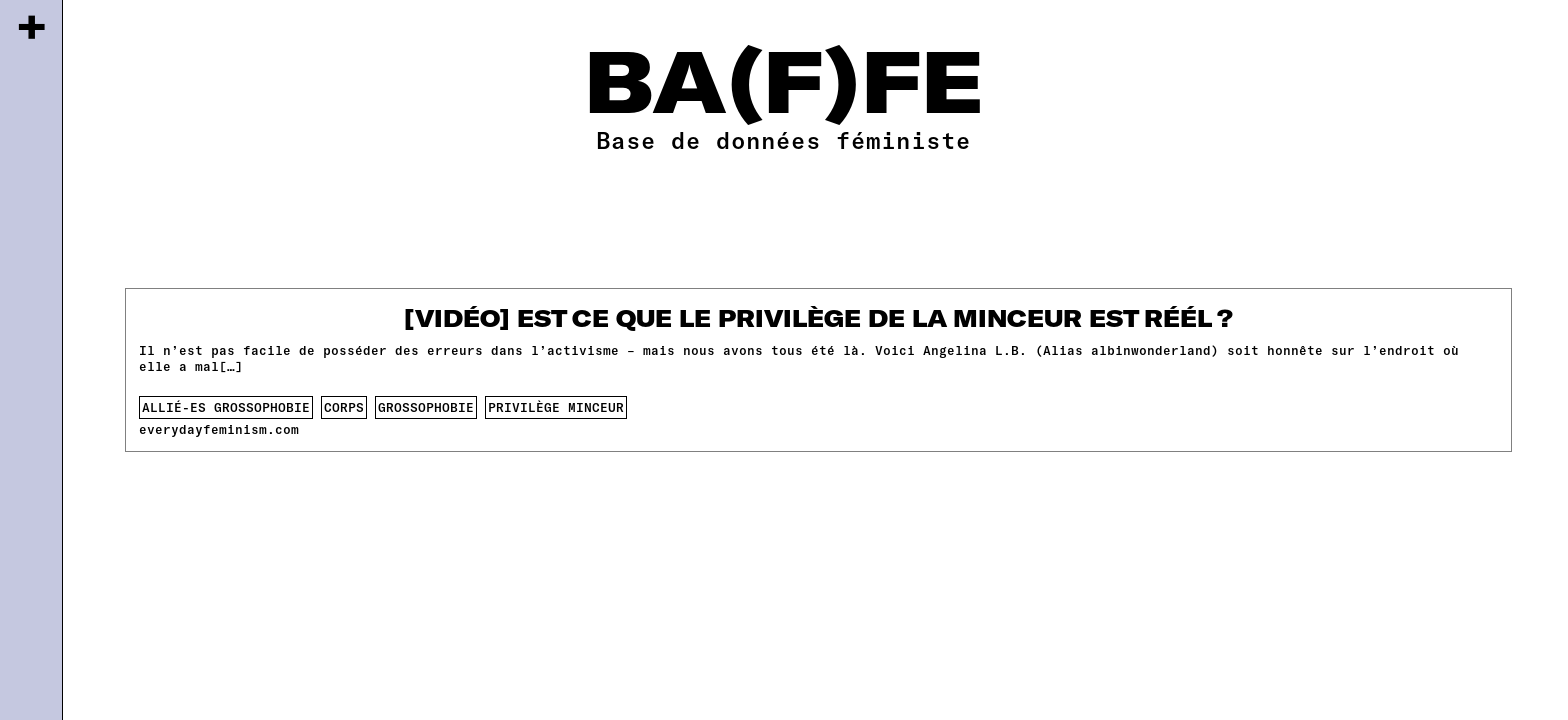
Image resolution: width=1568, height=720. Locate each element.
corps (344, 407)
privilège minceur (556, 407)
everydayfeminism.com (219, 429)
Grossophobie (426, 407)
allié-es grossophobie (226, 407)
